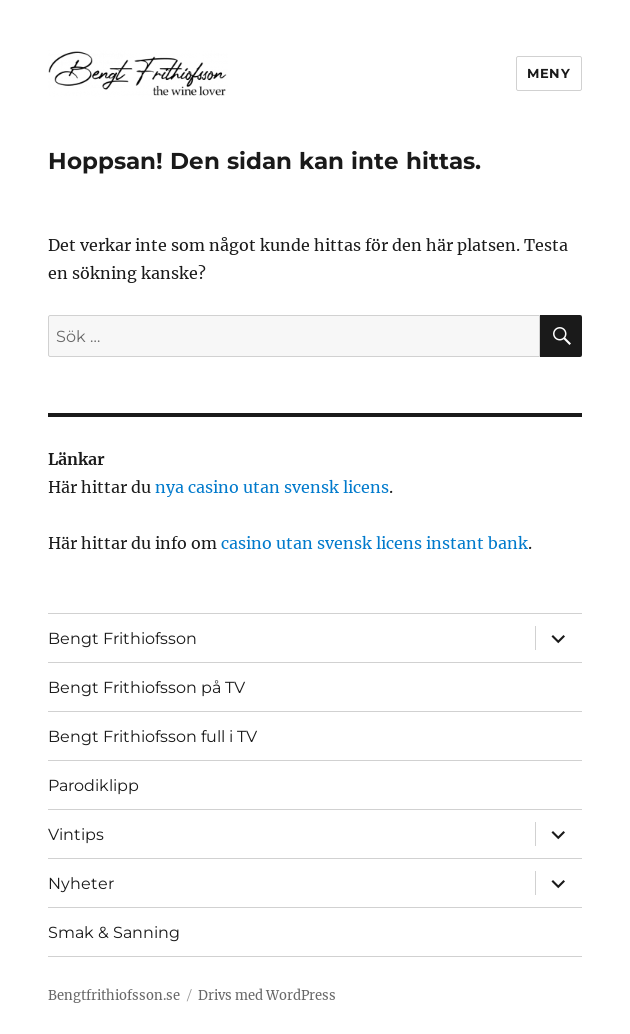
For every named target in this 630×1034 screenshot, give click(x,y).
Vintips (76, 834)
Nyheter (81, 883)
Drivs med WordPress (267, 995)
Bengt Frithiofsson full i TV (152, 736)
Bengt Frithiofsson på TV (146, 687)
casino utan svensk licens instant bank (374, 543)
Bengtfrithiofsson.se (114, 995)
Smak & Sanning (114, 932)
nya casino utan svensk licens (272, 487)
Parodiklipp (93, 785)
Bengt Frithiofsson (122, 638)
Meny (548, 73)
